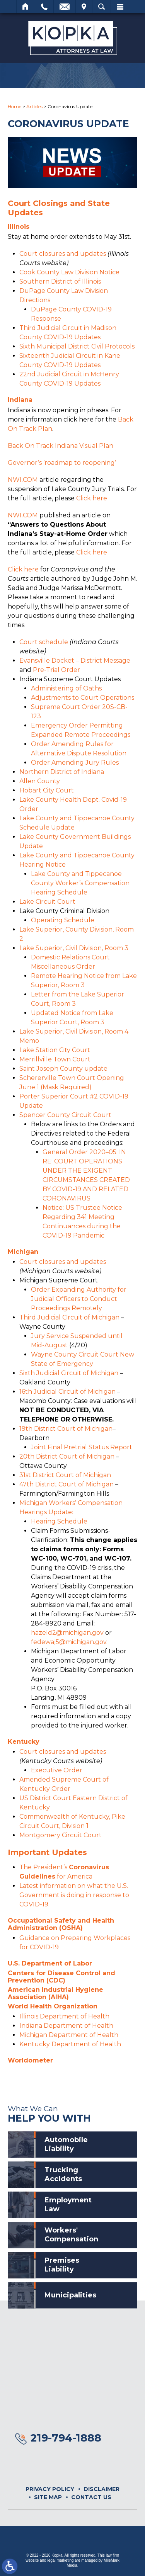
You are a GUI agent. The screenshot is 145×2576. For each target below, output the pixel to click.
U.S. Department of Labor (50, 1963)
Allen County (39, 781)
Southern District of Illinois (60, 281)
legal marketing (60, 2560)
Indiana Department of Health (66, 2025)
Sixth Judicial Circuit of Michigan (68, 1373)
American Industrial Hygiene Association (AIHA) (55, 1993)
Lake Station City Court (54, 1050)
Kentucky (23, 1741)
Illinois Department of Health (64, 2016)
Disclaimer (101, 2489)
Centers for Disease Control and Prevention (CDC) (61, 1976)
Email (64, 6)
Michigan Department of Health (68, 2035)
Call (44, 6)
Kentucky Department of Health (70, 2044)
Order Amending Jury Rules (75, 762)
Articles (34, 106)
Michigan (23, 1251)
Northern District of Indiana (61, 771)
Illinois (18, 226)
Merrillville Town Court (54, 1059)
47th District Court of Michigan (66, 1484)
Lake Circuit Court (47, 901)
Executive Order (56, 1770)
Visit (84, 6)
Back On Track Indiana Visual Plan (60, 445)
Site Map (48, 2497)
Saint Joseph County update (63, 1068)
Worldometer (30, 2060)
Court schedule (44, 642)
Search (101, 6)
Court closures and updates (62, 253)
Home (26, 6)
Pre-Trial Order (56, 669)
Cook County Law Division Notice (69, 272)
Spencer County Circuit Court (65, 1115)
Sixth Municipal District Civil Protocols (77, 346)
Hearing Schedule (59, 1521)
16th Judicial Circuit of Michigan (67, 1391)
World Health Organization (52, 2006)
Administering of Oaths (66, 688)
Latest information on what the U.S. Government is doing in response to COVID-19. (74, 1895)
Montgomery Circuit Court (60, 1835)
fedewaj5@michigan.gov (68, 1642)
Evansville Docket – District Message (74, 660)
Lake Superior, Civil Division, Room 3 (73, 948)
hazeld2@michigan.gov (67, 1632)
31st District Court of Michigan (65, 1475)
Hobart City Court (46, 790)
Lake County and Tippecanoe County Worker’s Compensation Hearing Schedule (80, 883)
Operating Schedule (62, 920)
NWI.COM (23, 479)
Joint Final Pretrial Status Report (81, 1447)
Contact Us (91, 2497)
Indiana (20, 399)
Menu (120, 6)
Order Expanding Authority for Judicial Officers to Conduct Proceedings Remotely (78, 1299)
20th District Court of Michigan (66, 1456)
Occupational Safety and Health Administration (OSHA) (61, 1924)
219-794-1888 (66, 2437)
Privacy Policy (50, 2489)
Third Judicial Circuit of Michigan (69, 1317)
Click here (91, 498)
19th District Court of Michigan (66, 1428)
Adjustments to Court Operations (82, 697)
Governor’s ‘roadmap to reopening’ (62, 462)
